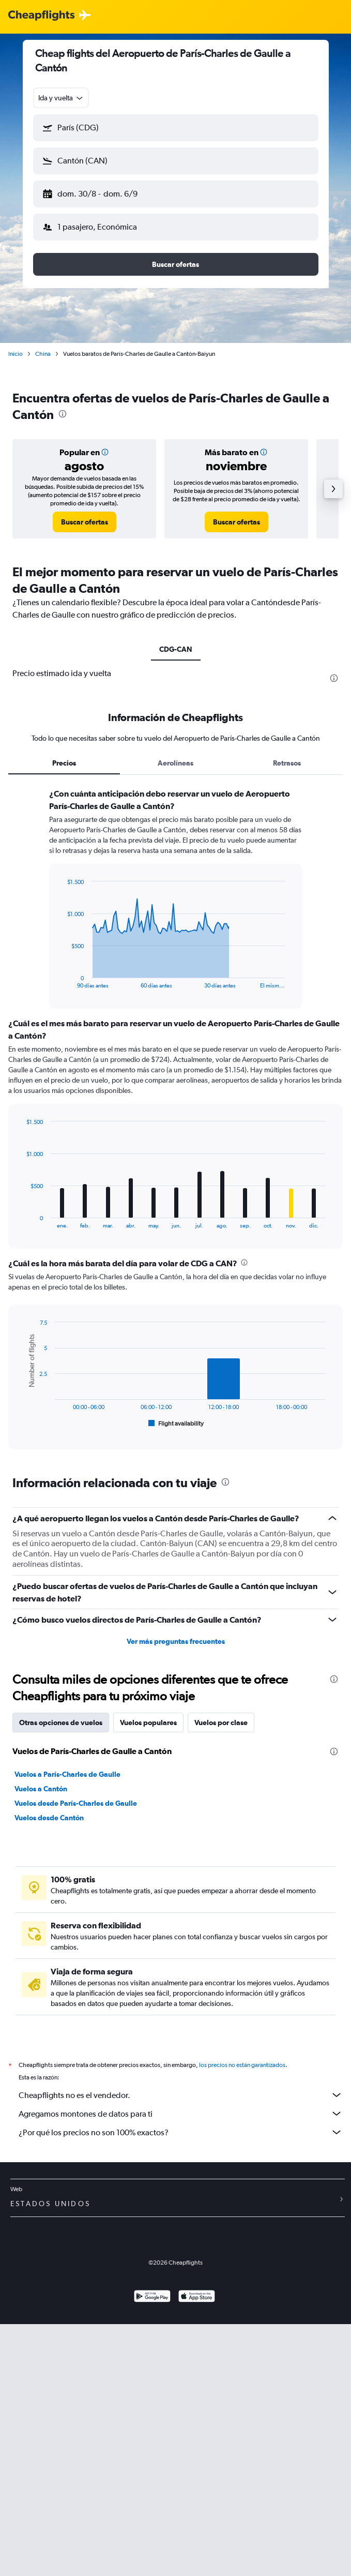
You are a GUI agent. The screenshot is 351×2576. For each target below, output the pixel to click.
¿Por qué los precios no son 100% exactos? (181, 2132)
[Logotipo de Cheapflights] (41, 16)
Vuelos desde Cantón (49, 1818)
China (43, 353)
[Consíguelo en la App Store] (197, 2297)
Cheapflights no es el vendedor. (181, 2095)
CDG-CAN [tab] (175, 649)
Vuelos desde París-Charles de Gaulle (75, 1803)
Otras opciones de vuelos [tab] (60, 1722)
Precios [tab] (64, 763)
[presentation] (62, 413)
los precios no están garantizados (242, 2065)
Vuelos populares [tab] (148, 1722)
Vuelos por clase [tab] (221, 1722)
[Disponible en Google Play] (152, 2297)
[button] (175, 127)
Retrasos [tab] (287, 763)
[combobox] (61, 97)
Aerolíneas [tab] (175, 763)
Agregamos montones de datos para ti (181, 2113)
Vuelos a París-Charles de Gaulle (67, 1774)
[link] (84, 522)
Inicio (15, 353)
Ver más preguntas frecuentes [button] (176, 1641)
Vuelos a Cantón (40, 1789)
